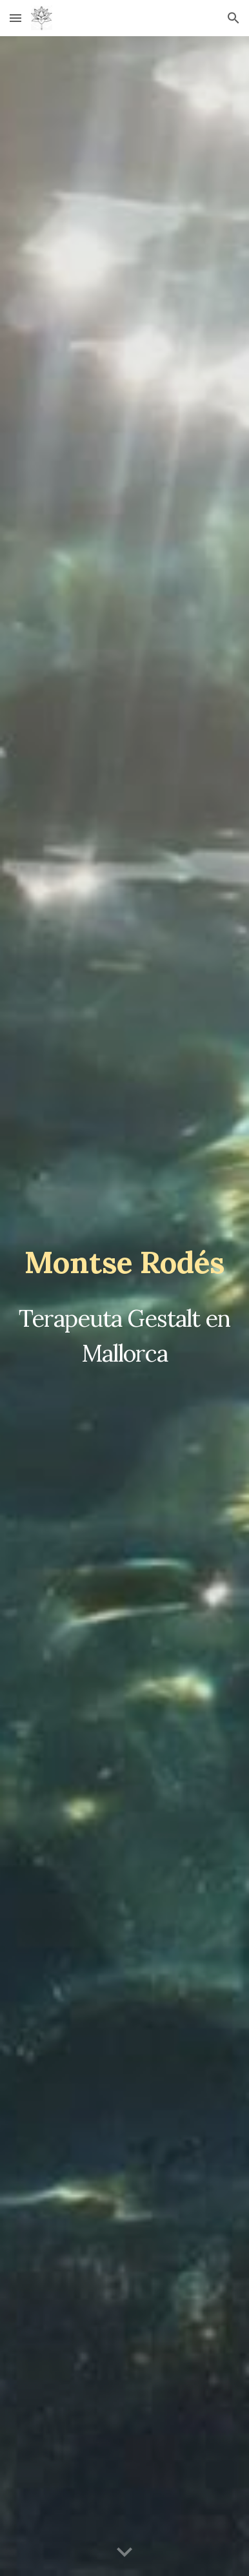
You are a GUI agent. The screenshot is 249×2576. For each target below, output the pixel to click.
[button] (15, 18)
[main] (124, 1262)
